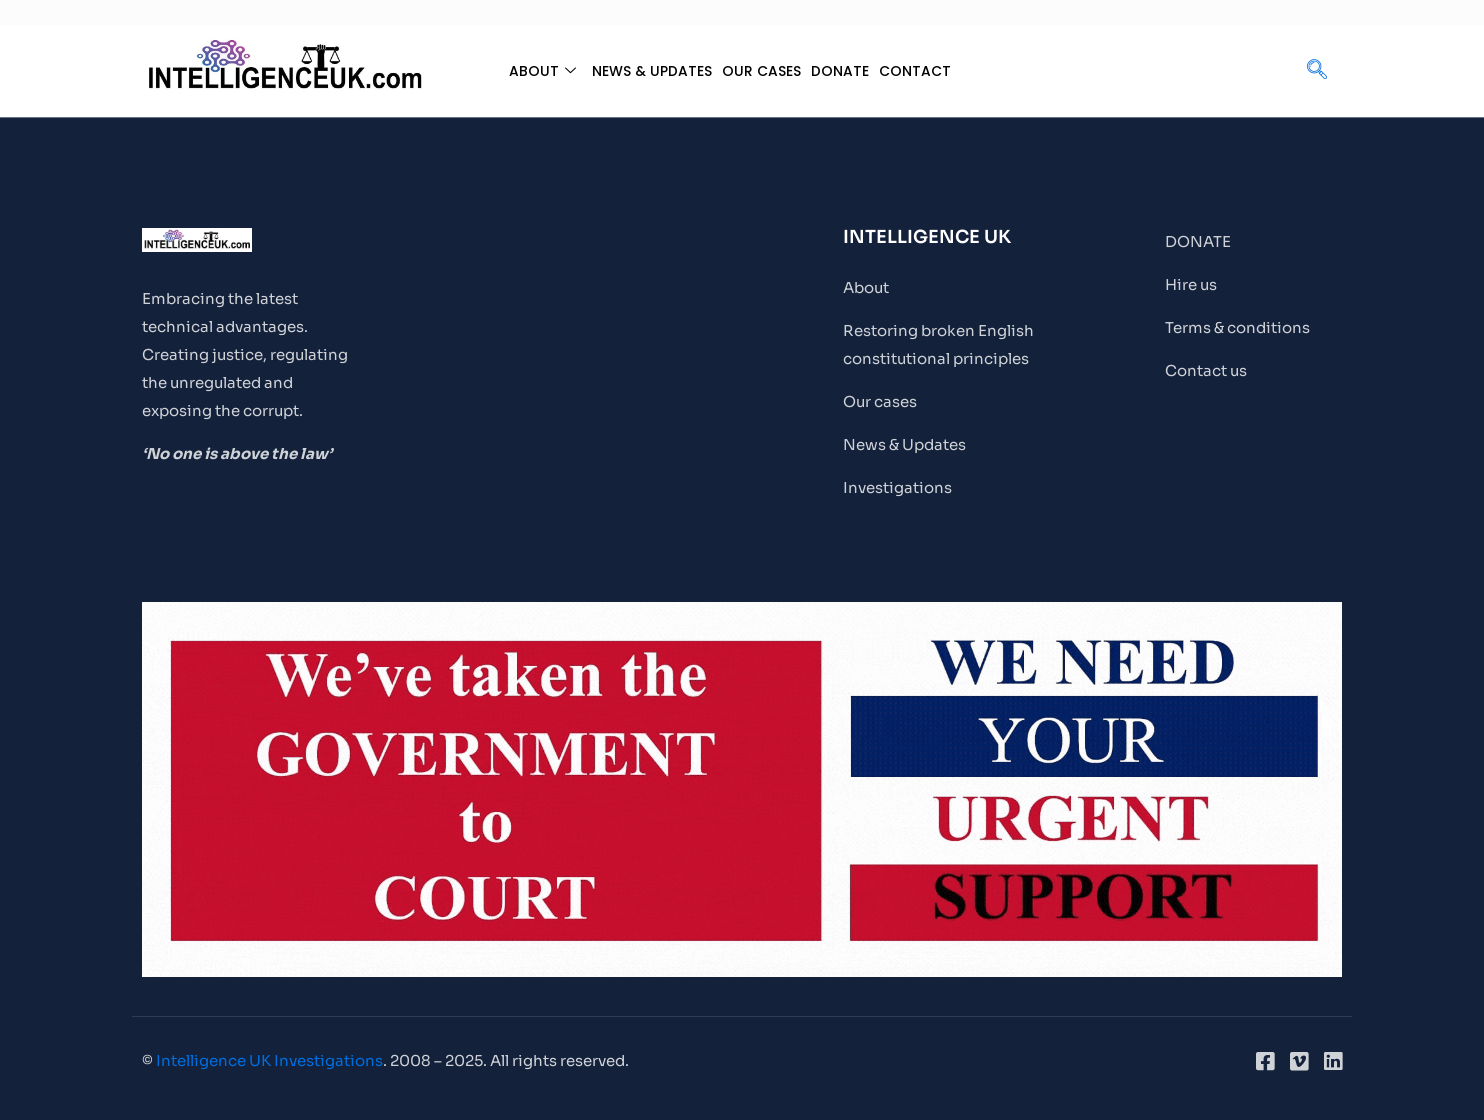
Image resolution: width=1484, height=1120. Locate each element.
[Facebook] (1265, 1061)
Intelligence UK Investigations (269, 1060)
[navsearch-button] (1317, 71)
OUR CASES (762, 70)
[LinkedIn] (1333, 1061)
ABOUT (532, 71)
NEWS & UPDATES (646, 70)
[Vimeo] (1299, 1061)
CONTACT (922, 70)
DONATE (844, 70)
